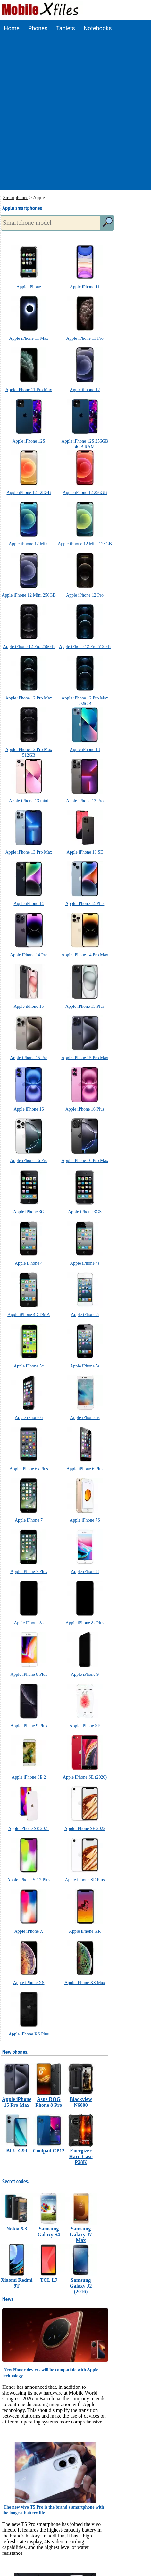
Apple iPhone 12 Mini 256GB (29, 595)
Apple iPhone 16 (28, 1109)
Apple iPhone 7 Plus (28, 1571)
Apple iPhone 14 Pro (28, 955)
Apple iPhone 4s (85, 1263)
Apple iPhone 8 (85, 1571)
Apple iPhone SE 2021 (28, 1828)
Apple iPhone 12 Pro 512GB (85, 646)
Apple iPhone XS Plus (29, 2034)
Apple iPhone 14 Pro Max (84, 955)
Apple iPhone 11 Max (28, 338)
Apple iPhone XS (29, 1982)
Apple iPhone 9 (85, 1674)
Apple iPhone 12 (85, 389)
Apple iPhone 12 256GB (85, 492)
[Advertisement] (75, 115)
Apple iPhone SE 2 (29, 1777)
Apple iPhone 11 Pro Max (28, 389)
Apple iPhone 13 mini (28, 800)
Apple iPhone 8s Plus (84, 1623)
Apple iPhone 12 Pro (85, 595)
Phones (37, 28)
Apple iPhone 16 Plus (85, 1109)
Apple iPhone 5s (85, 1366)
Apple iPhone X (28, 1931)
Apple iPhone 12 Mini (29, 543)
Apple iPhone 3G (28, 1211)
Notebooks (98, 28)
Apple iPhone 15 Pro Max (84, 1057)
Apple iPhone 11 (85, 287)
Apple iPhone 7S (85, 1520)
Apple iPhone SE (84, 1725)
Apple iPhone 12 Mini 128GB (85, 543)
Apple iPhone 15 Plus (85, 1006)
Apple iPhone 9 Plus (28, 1725)
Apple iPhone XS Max (84, 1982)
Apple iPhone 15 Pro (28, 1057)
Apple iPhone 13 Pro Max (28, 852)
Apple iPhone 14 (28, 903)
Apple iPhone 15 (28, 1006)
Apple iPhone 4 (29, 1263)
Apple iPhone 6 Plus (84, 1468)
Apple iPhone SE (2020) (85, 1777)
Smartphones (15, 197)
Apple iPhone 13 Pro (85, 800)
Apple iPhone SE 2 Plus (28, 1879)
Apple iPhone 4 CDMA (28, 1314)
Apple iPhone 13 (85, 749)
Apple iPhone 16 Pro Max (84, 1160)
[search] (107, 222)
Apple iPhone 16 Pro (28, 1160)
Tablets (65, 28)
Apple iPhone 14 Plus (85, 903)
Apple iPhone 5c (29, 1366)
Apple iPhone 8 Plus (28, 1674)
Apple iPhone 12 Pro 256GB (29, 646)
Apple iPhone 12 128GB (28, 492)
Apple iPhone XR (85, 1931)
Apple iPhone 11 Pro (85, 338)
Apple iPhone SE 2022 (84, 1828)
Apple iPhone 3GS (85, 1211)
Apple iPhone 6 (29, 1417)
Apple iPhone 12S (29, 441)
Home (11, 28)
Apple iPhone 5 (85, 1314)
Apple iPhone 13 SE (85, 852)
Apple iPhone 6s (85, 1417)
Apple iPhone (28, 287)
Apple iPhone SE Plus (85, 1879)
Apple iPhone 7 (29, 1520)
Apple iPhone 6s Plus (28, 1468)
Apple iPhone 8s (29, 1623)
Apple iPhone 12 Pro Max (28, 698)
